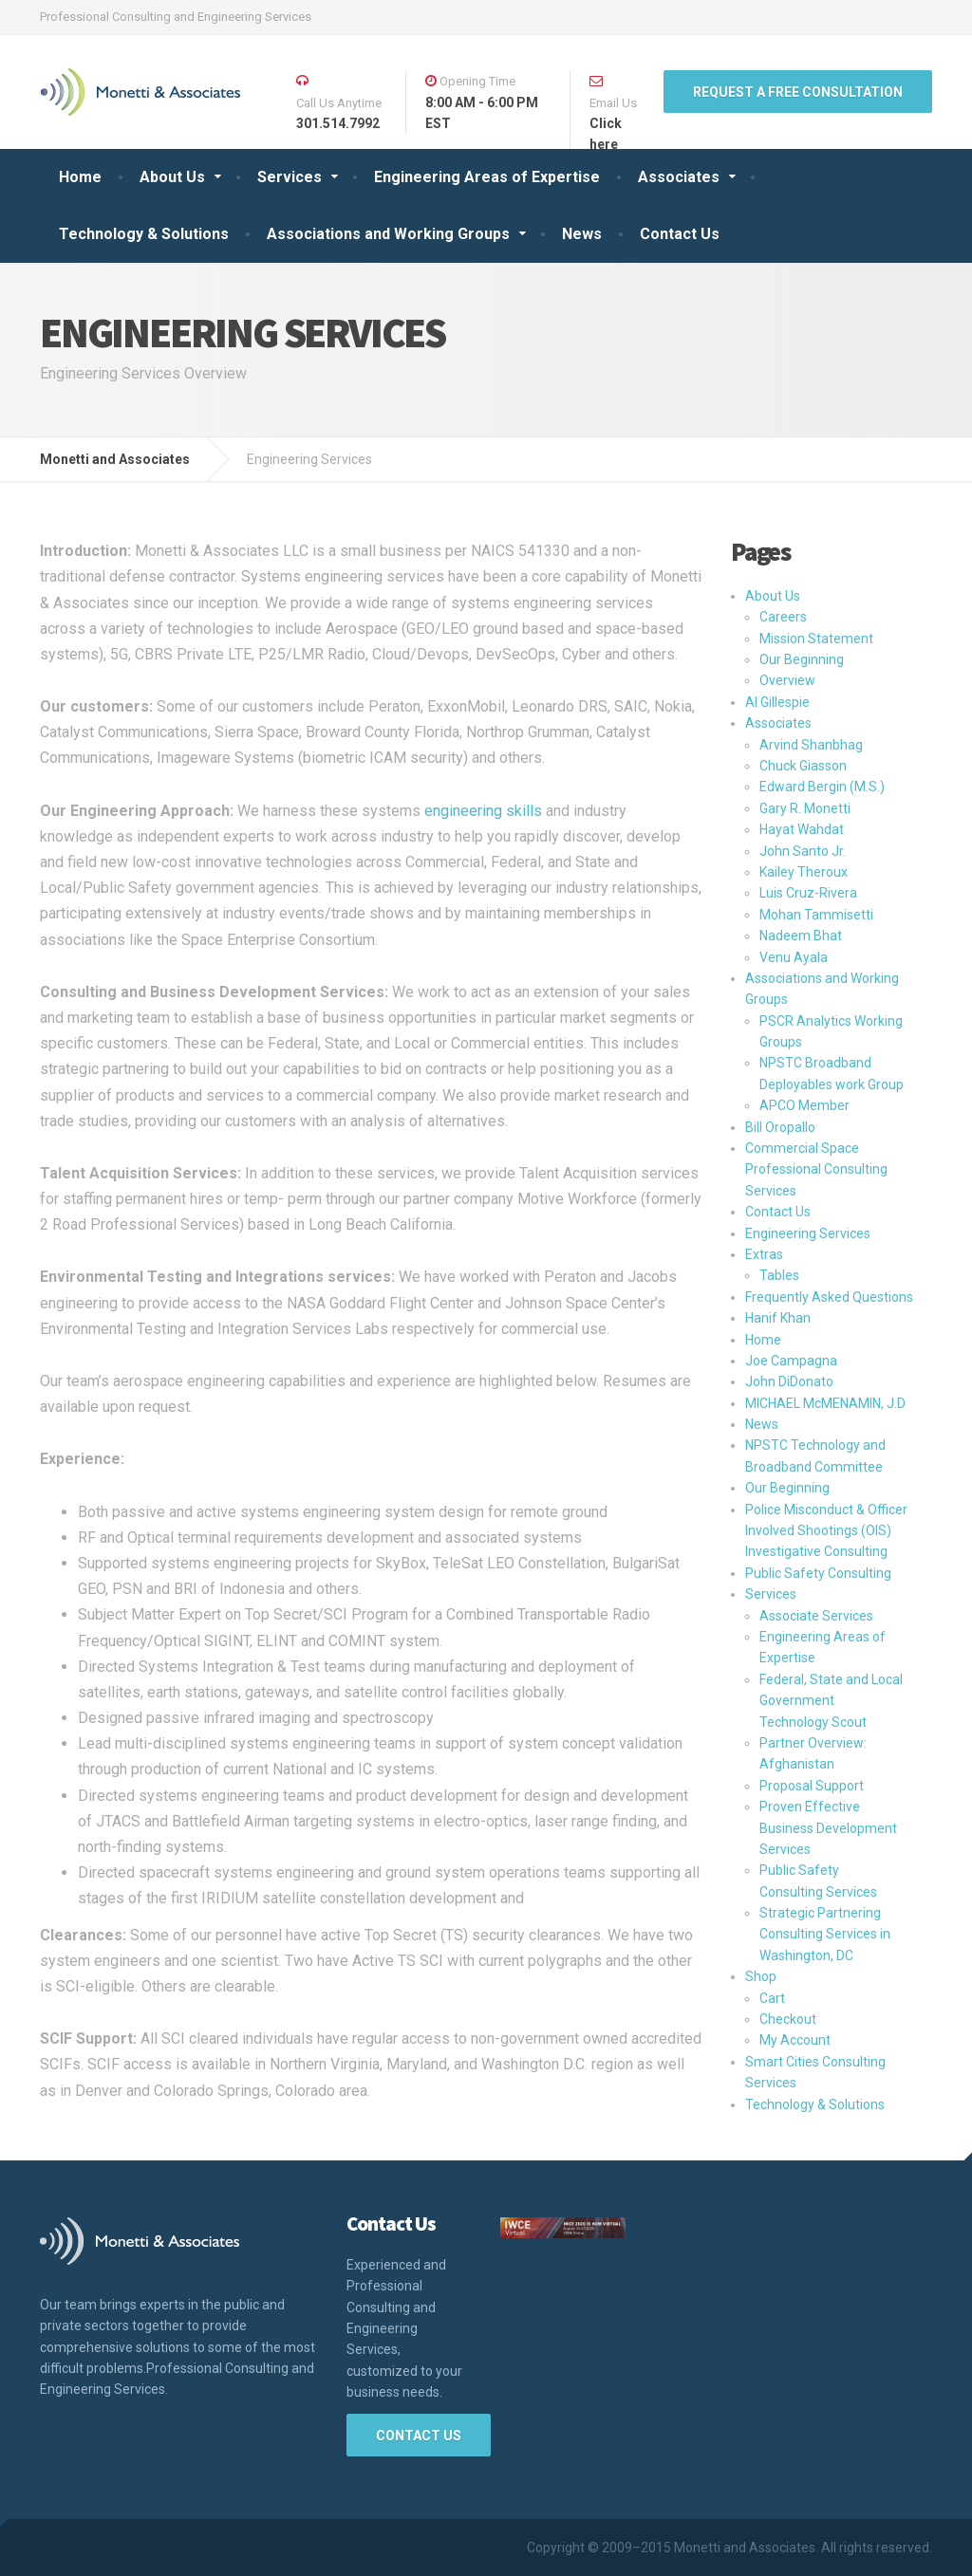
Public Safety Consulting (818, 1573)
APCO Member (804, 1105)
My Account (795, 2040)
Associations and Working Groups (388, 234)
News (582, 234)
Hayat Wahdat (801, 829)
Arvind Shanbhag (811, 744)
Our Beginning (801, 659)
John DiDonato (789, 1381)
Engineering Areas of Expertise (487, 177)
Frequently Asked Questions (829, 1297)
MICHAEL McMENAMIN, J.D (825, 1403)
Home (80, 177)
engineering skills (483, 811)
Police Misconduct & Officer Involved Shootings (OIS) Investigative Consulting (826, 1531)
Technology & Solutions (144, 234)
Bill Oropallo (780, 1127)
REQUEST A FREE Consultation (798, 92)
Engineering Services (807, 1233)
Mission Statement (816, 638)
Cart (772, 1998)
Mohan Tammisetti (816, 914)
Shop (760, 1976)
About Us (172, 177)
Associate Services (816, 1615)
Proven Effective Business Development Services (828, 1828)
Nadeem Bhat (800, 935)
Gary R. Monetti (804, 808)
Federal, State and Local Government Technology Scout (831, 1701)
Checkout (787, 2019)
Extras (764, 1254)
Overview (787, 680)
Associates (679, 177)
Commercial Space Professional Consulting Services (816, 1169)
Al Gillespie (777, 702)
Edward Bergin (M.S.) (822, 786)
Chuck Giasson (803, 765)
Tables (779, 1275)
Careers (783, 616)
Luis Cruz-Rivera (808, 892)
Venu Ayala (793, 957)
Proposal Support (811, 1785)
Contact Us (680, 234)
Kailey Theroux (803, 872)
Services (289, 177)
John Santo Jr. (802, 851)
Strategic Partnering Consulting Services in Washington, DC (824, 1934)
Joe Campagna (791, 1360)
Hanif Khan (778, 1317)
